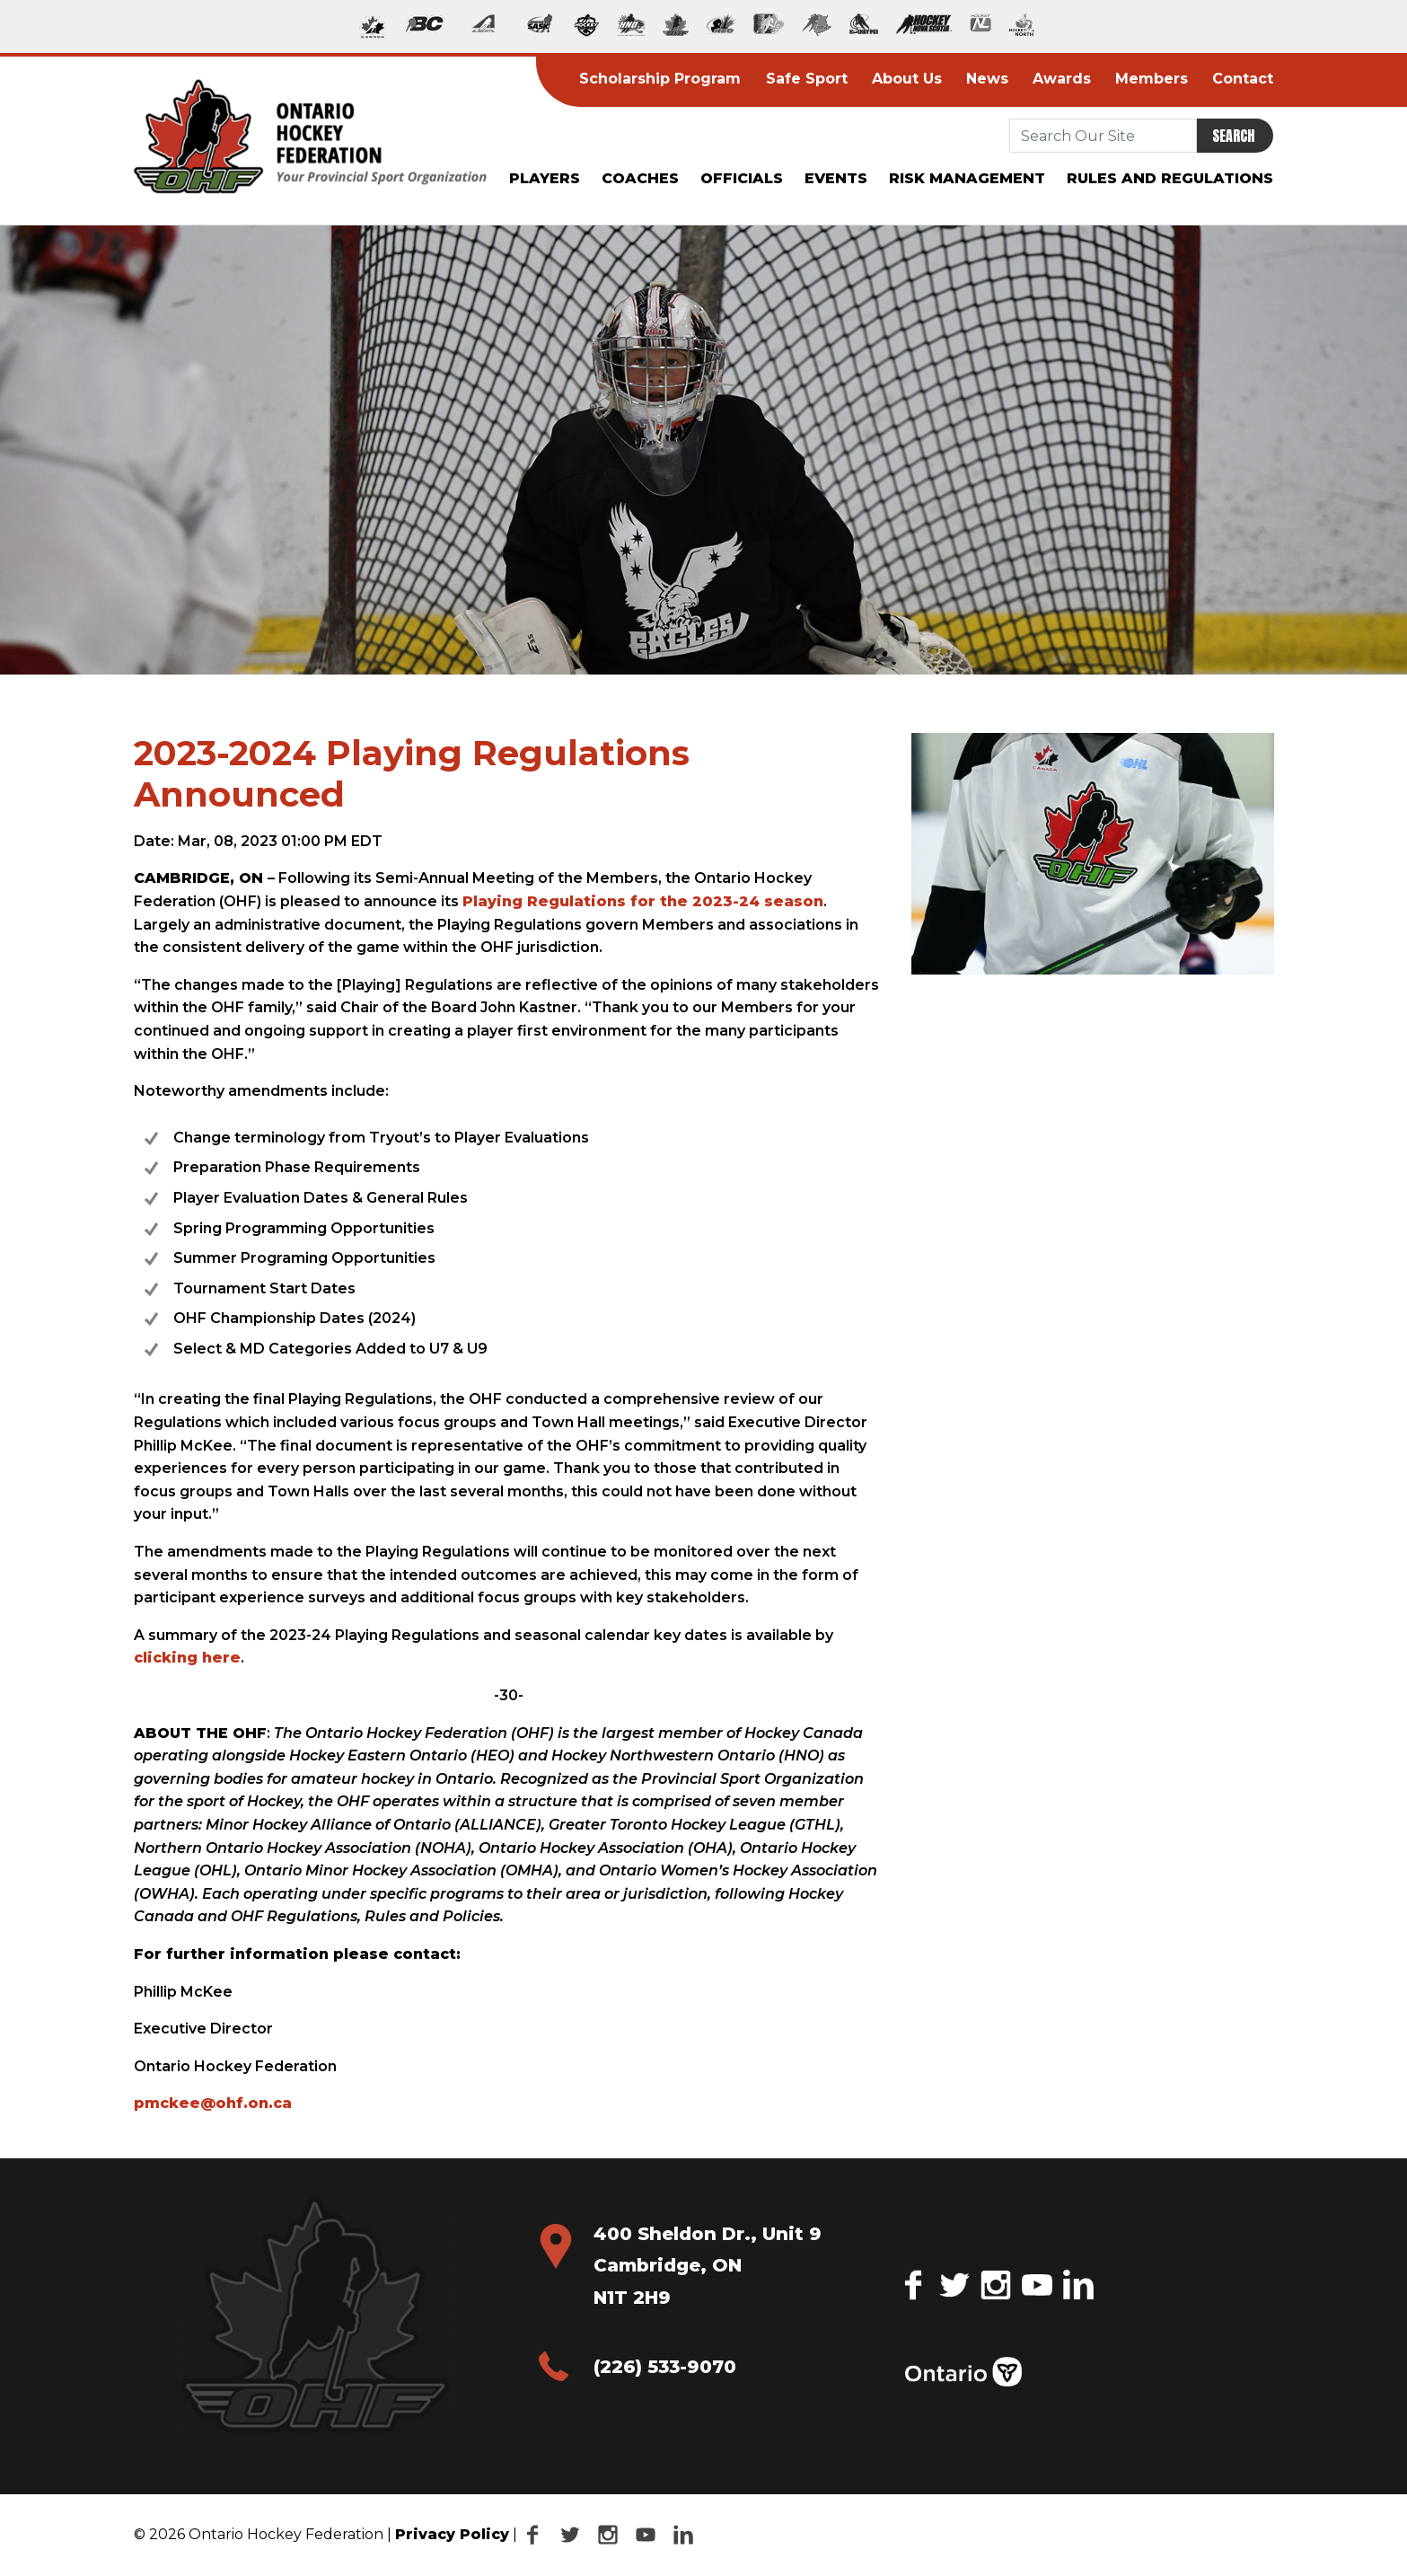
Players (544, 178)
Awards (1056, 78)
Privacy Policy (452, 2534)
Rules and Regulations (1170, 178)
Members (1147, 78)
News (982, 78)
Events (836, 178)
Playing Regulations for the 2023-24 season (642, 901)
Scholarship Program (655, 78)
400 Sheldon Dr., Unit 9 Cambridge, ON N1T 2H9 (708, 2265)
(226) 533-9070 (665, 2367)
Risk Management (967, 178)
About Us (901, 78)
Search (1233, 135)
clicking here (187, 1657)
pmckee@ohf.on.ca (213, 2103)
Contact (1238, 78)
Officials (741, 178)
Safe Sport (801, 78)
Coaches (640, 178)
